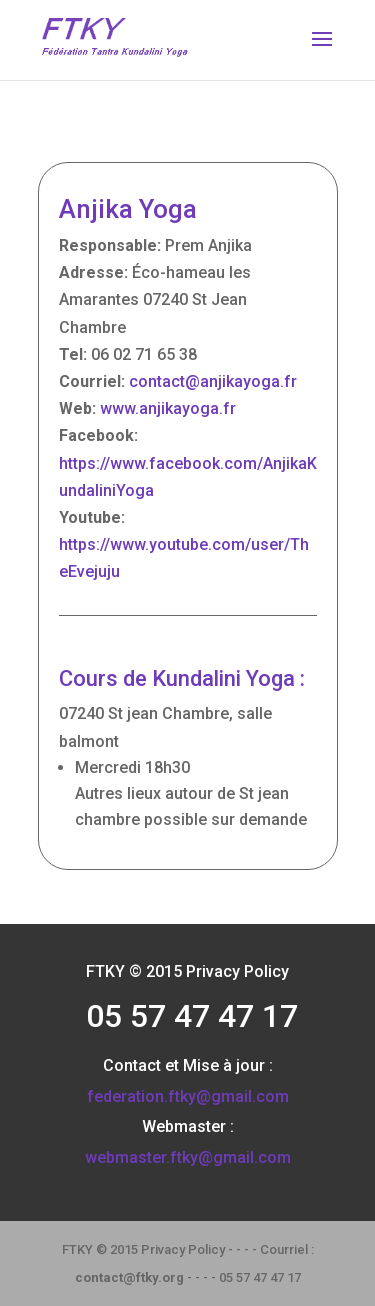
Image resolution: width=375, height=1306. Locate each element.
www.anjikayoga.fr (168, 408)
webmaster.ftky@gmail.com (188, 1157)
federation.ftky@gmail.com (188, 1096)
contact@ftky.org (129, 1277)
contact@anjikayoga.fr (213, 381)
